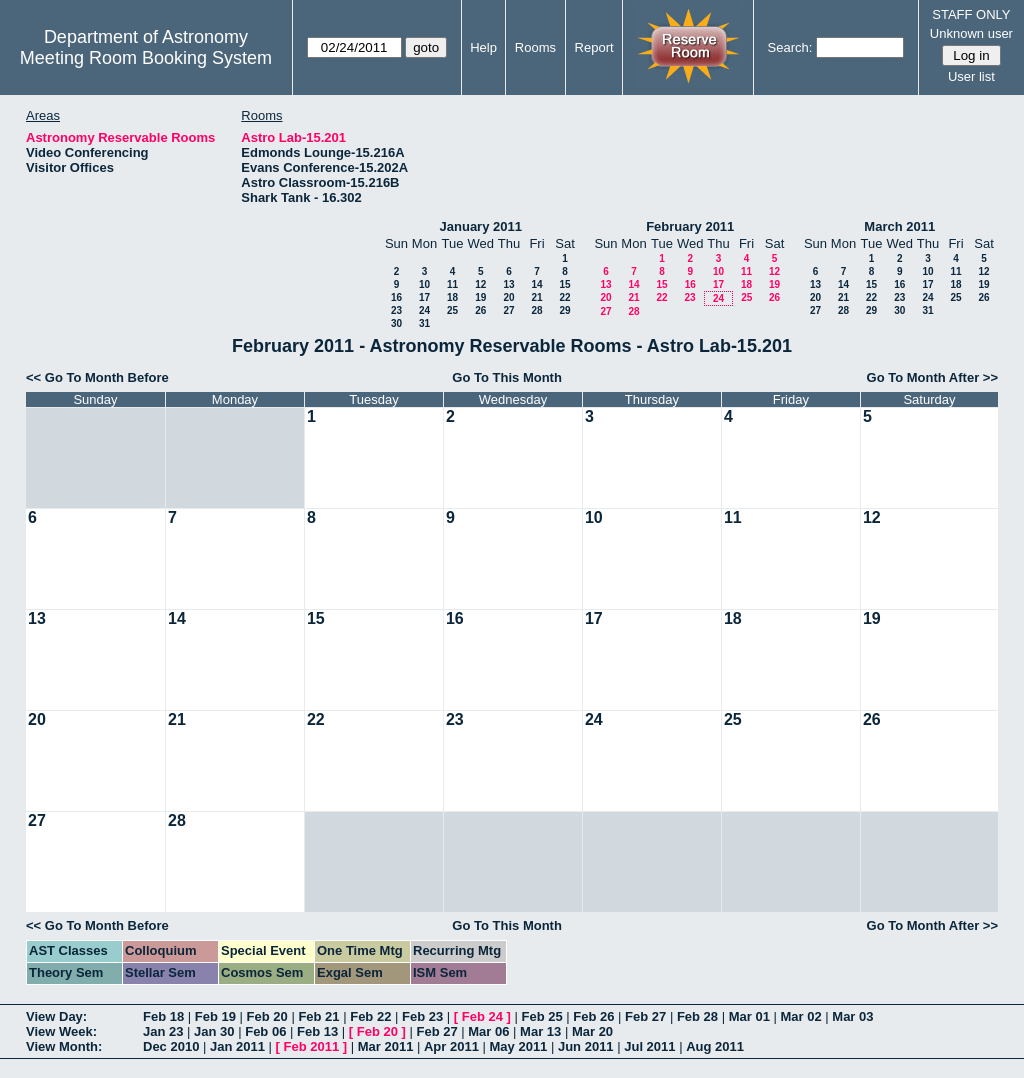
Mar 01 (749, 1016)
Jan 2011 (237, 1046)
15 (564, 284)
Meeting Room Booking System (146, 58)
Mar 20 (592, 1031)
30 (396, 323)
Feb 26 (593, 1016)
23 (396, 310)
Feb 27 (645, 1016)
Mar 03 (852, 1016)
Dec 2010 (171, 1046)
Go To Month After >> (932, 377)
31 (424, 323)
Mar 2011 (386, 1046)
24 (424, 310)
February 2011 (690, 226)
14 (536, 284)
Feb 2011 (312, 1046)
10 (424, 284)
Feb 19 (215, 1016)
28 (536, 310)
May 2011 (519, 1046)
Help (483, 47)
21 (536, 297)
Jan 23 (163, 1031)
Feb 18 (163, 1016)
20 (508, 297)
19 (480, 297)
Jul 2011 (649, 1046)
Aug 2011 (715, 1046)
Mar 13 (540, 1031)
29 (564, 310)
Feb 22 (370, 1016)
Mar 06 (488, 1031)
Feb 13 (317, 1031)
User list (971, 76)
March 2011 (899, 226)
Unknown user (971, 33)
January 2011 (481, 226)
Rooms (535, 47)
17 (424, 297)
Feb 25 (541, 1016)
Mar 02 (800, 1016)
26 (480, 310)
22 (564, 297)
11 (452, 284)
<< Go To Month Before (97, 377)
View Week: (61, 1031)
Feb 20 (267, 1016)
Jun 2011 (586, 1046)
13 (508, 284)
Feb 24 (482, 1016)
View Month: (64, 1046)
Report (594, 47)
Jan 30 (214, 1031)
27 (508, 310)
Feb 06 (265, 1031)
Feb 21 (318, 1016)
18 (452, 297)
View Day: (56, 1016)
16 (396, 297)
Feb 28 (697, 1016)
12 (480, 284)
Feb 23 (422, 1016)
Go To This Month (507, 377)
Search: (790, 47)
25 (452, 310)
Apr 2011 (451, 1046)
